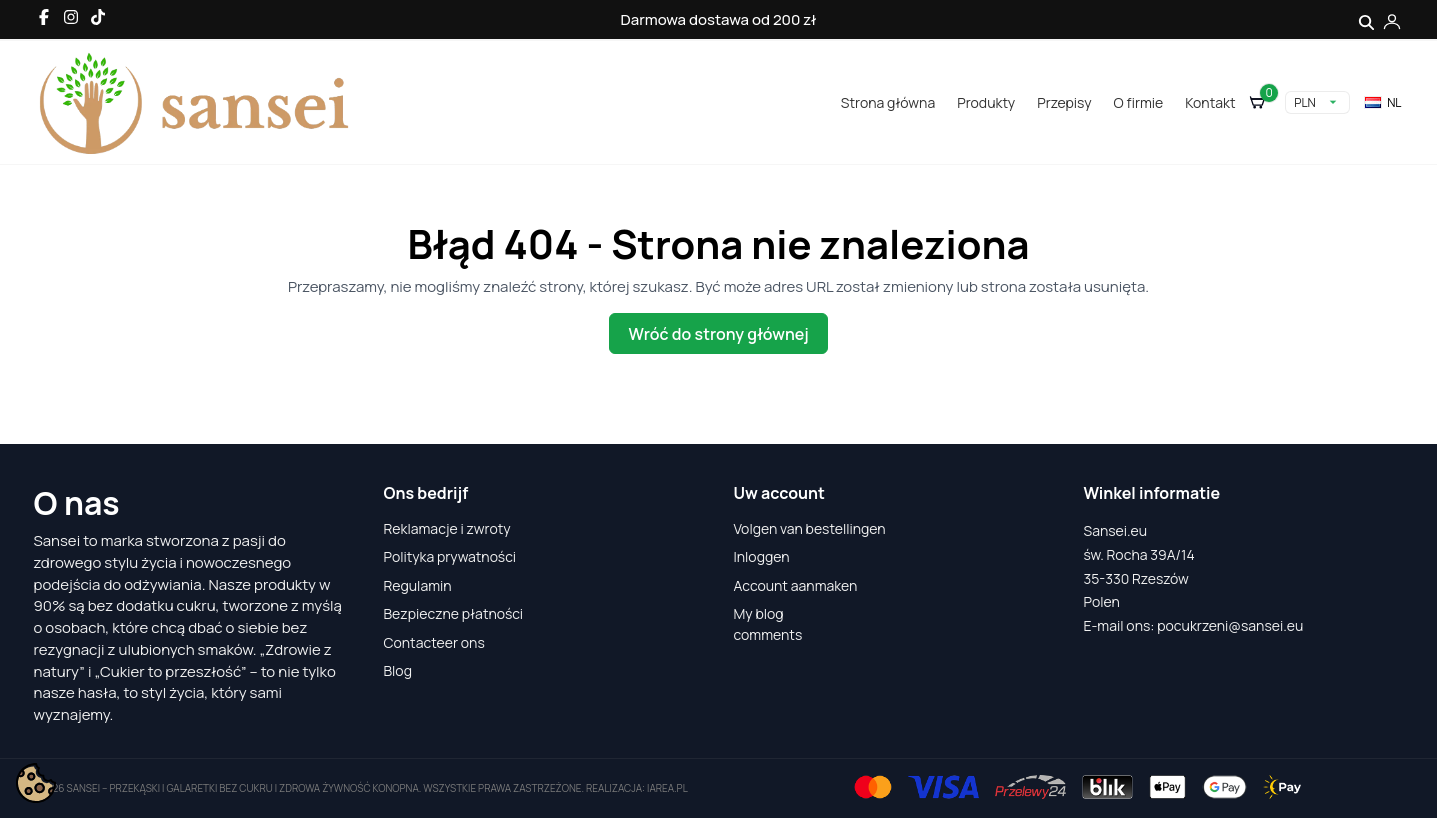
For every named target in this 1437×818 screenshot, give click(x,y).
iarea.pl (667, 788)
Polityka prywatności (450, 556)
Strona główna (888, 102)
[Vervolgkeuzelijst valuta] (1317, 102)
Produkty (986, 102)
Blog (398, 670)
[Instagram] (71, 17)
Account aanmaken (796, 585)
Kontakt (1210, 102)
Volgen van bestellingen (810, 528)
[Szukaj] (1366, 20)
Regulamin (418, 585)
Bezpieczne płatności (454, 613)
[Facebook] (44, 17)
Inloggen (762, 556)
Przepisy (1064, 102)
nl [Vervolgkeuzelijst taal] (1382, 102)
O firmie (1139, 102)
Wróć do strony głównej (718, 334)
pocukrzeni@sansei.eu (1230, 625)
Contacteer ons (434, 642)
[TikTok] (98, 17)
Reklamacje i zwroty (447, 528)
